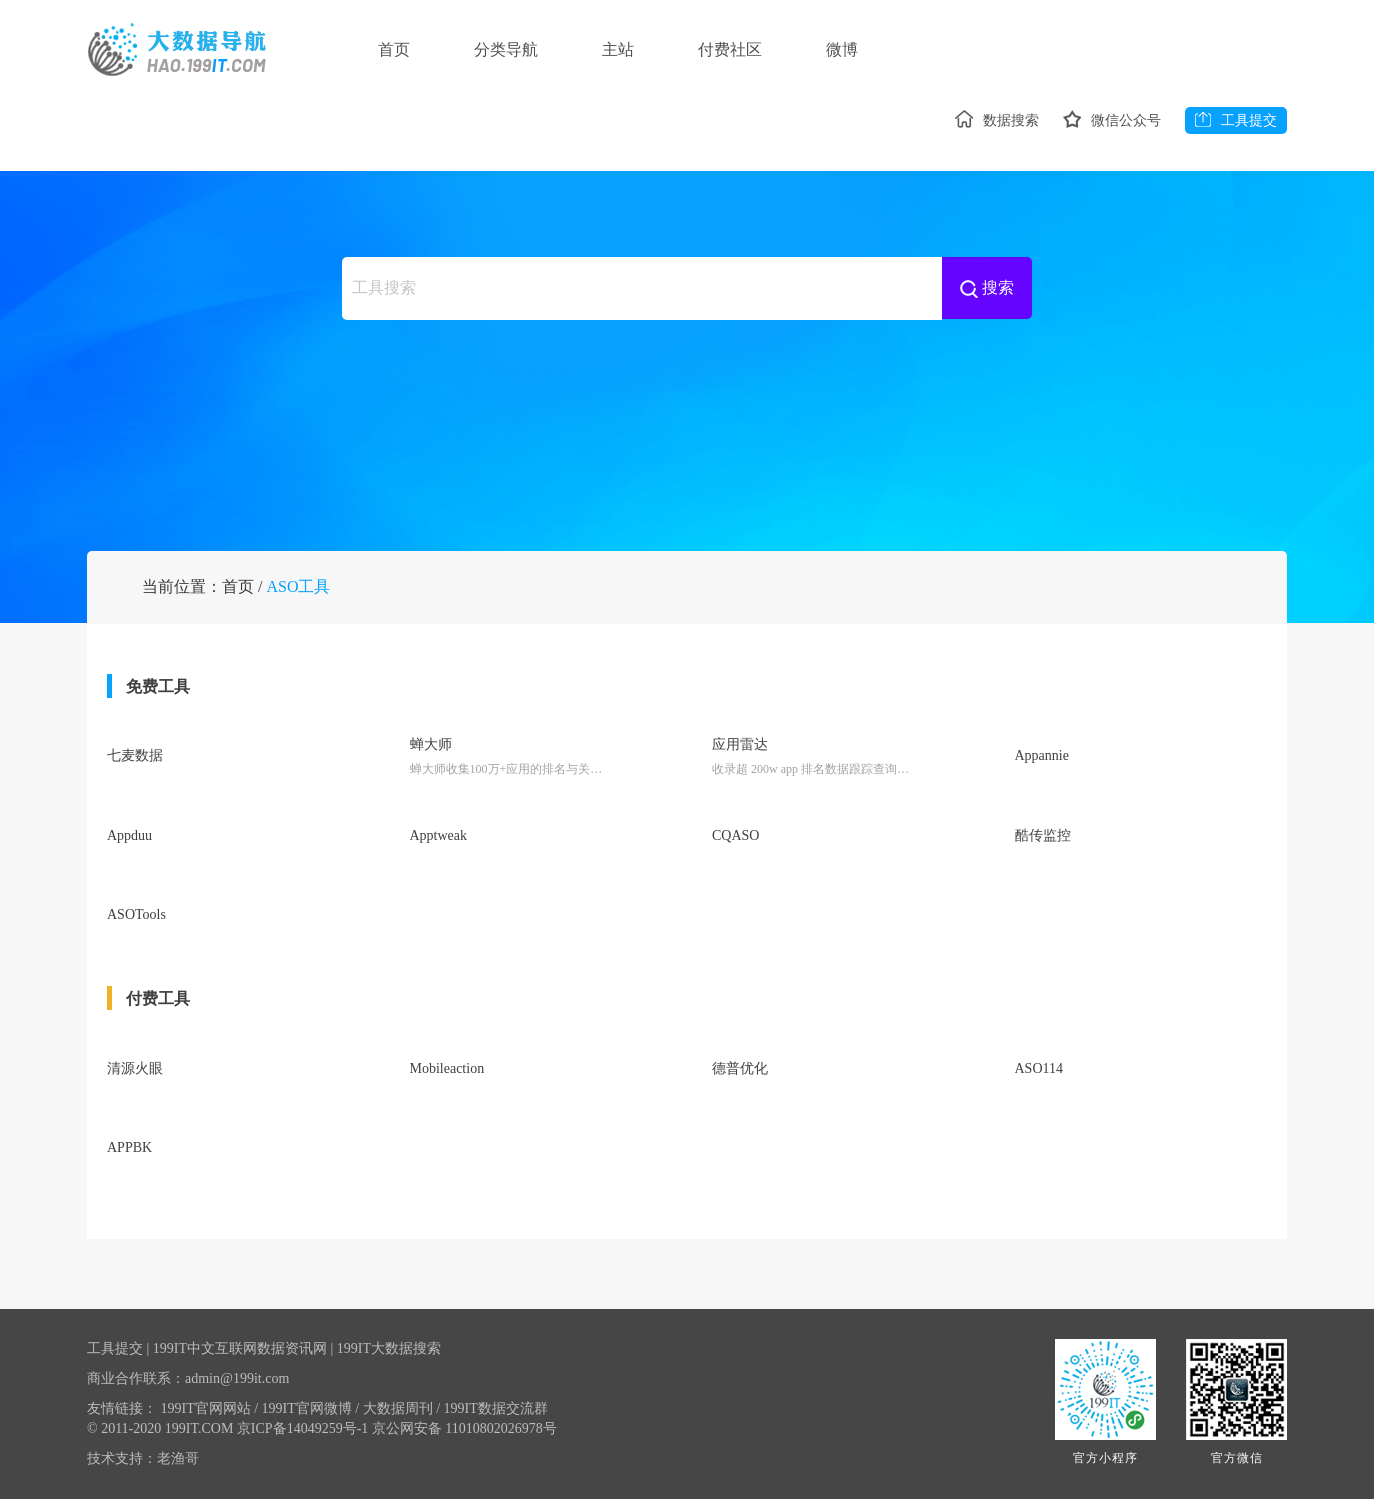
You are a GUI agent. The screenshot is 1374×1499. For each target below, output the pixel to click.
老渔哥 (178, 1458)
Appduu (129, 835)
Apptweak (439, 835)
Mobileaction (447, 1068)
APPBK (129, 1147)
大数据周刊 (401, 1408)
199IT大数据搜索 (389, 1348)
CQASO (735, 835)
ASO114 (1039, 1068)
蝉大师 (431, 744)
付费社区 (730, 49)
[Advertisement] (687, 410)
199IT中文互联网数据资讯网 (240, 1348)
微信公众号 (1112, 120)
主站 (618, 49)
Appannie (1042, 755)
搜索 (987, 288)
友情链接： (122, 1408)
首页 (394, 49)
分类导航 (506, 49)
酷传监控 (1043, 835)
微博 (842, 49)
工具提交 (1236, 120)
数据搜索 (997, 120)
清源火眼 (135, 1068)
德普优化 (740, 1068)
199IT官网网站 (210, 1408)
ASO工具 (298, 586)
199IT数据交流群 (496, 1408)
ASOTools (136, 914)
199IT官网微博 (311, 1408)
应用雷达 (740, 744)
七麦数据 (135, 755)
